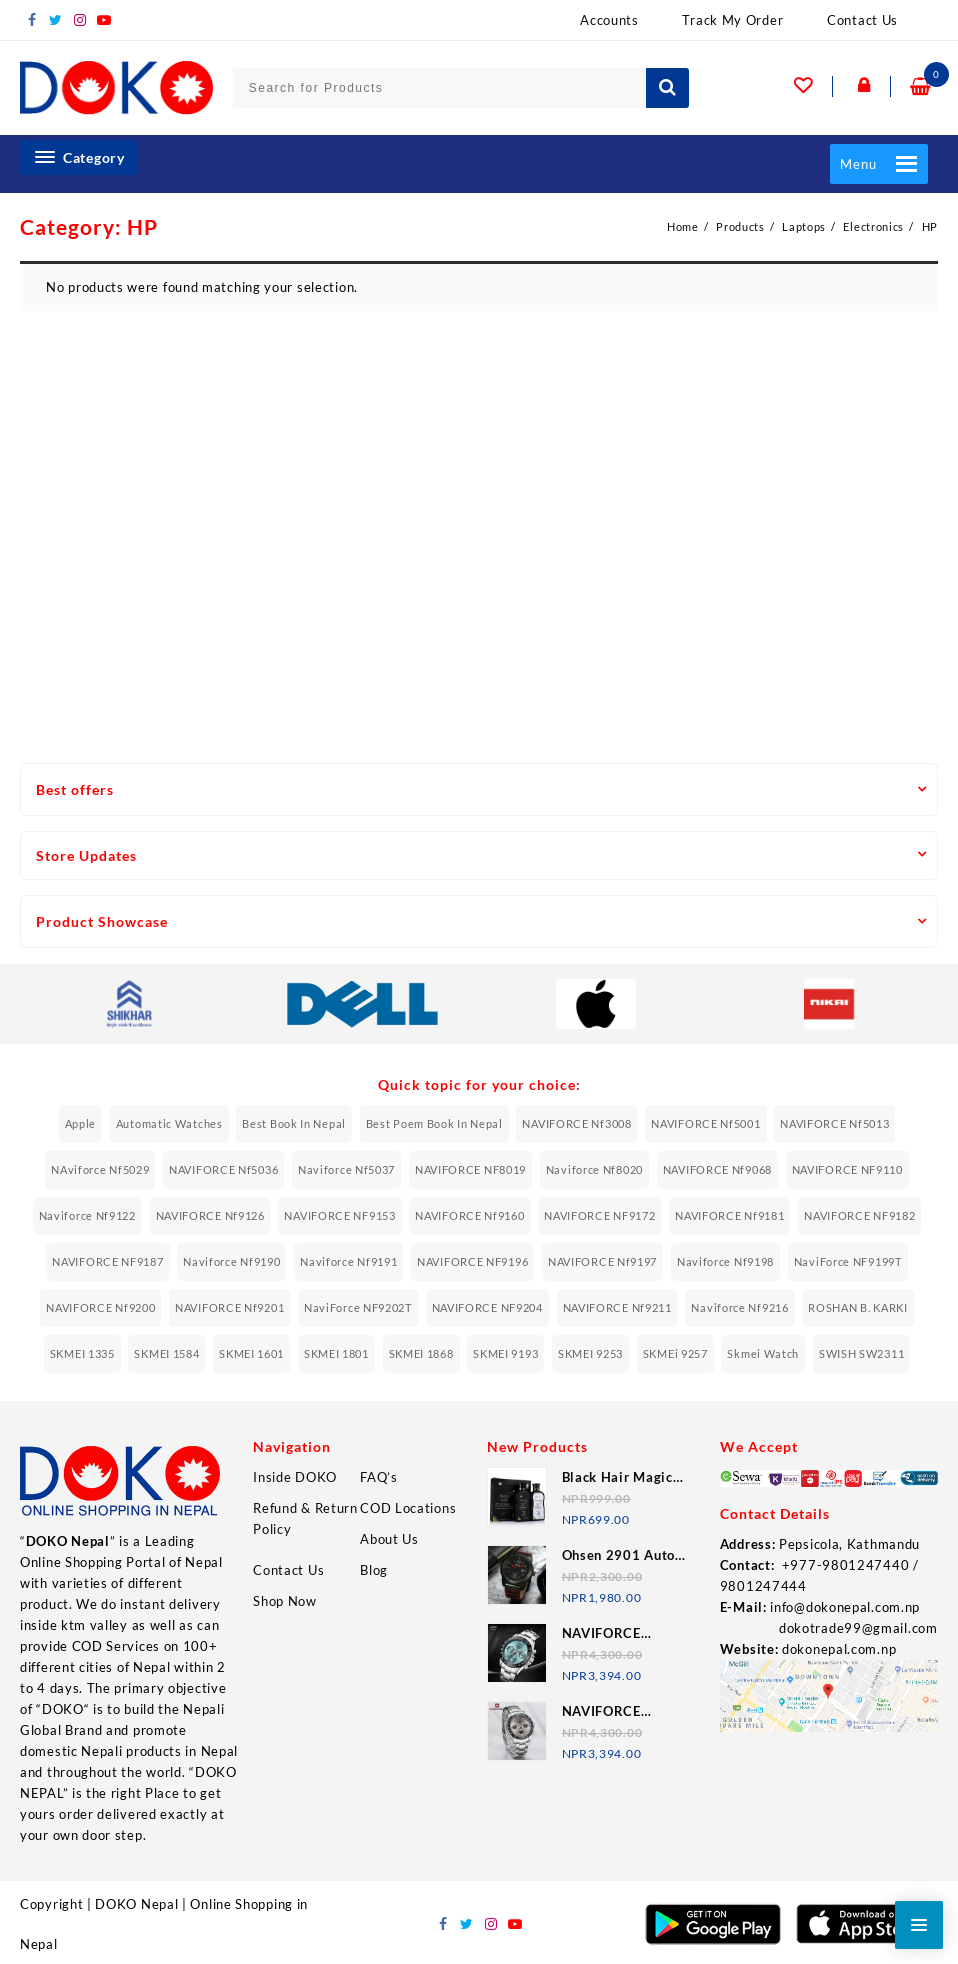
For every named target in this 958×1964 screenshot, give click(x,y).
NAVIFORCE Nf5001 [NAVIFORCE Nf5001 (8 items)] (705, 1123)
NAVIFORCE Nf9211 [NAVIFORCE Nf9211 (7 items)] (617, 1307)
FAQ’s (379, 1477)
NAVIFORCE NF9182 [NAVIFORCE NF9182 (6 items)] (859, 1215)
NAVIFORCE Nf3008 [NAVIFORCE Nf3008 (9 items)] (576, 1123)
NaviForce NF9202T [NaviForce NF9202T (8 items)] (358, 1307)
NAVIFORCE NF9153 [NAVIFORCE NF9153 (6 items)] (339, 1215)
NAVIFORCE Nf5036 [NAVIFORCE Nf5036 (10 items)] (223, 1169)
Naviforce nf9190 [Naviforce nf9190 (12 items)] (231, 1261)
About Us (389, 1539)
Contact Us (288, 1570)
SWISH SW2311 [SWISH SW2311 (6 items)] (861, 1353)
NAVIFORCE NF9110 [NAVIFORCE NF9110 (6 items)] (847, 1169)
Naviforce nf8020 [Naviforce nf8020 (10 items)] (594, 1169)
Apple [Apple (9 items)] (81, 1123)
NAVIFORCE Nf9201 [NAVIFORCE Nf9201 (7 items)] (229, 1307)
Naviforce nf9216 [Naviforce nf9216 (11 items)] (739, 1307)
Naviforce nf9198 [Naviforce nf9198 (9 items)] (725, 1261)
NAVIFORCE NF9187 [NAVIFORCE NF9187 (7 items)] (107, 1261)
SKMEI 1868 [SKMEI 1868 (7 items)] (421, 1353)
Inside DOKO (295, 1477)
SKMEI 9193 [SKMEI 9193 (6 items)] (505, 1353)
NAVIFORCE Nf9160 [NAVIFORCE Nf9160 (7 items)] (469, 1215)
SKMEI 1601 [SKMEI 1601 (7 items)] (251, 1353)
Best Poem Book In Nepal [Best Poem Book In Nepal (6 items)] (434, 1123)
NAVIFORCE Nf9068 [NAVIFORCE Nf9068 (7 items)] (717, 1169)
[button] (858, 164)
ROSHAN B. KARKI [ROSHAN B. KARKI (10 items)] (858, 1307)
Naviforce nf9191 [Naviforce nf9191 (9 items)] (348, 1261)
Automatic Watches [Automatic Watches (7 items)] (169, 1123)
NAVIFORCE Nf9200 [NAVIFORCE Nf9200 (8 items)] (100, 1307)
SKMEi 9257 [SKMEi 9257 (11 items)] (675, 1353)
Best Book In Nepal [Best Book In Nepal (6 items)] (294, 1123)
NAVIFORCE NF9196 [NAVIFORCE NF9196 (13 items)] (472, 1261)
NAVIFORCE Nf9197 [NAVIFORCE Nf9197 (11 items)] (602, 1261)
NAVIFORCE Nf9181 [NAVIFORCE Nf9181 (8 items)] (729, 1215)
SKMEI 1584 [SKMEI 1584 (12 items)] (166, 1353)
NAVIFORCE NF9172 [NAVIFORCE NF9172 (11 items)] (599, 1215)
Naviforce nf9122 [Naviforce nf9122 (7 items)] (87, 1215)
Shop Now (285, 1601)
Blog (374, 1570)
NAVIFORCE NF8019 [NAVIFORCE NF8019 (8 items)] (470, 1169)
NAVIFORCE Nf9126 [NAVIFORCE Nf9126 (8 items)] (210, 1215)
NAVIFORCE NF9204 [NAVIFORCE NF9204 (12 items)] (487, 1307)
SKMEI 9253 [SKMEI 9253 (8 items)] (590, 1353)
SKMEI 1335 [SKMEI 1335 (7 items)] (82, 1353)
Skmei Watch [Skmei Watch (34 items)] (763, 1353)
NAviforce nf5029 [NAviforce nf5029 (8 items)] (100, 1169)
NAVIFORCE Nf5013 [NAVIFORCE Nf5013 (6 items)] (834, 1123)
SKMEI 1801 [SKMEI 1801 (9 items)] (336, 1353)
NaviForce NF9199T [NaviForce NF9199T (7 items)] (848, 1261)
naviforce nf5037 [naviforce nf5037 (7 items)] (346, 1169)
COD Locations (408, 1508)
